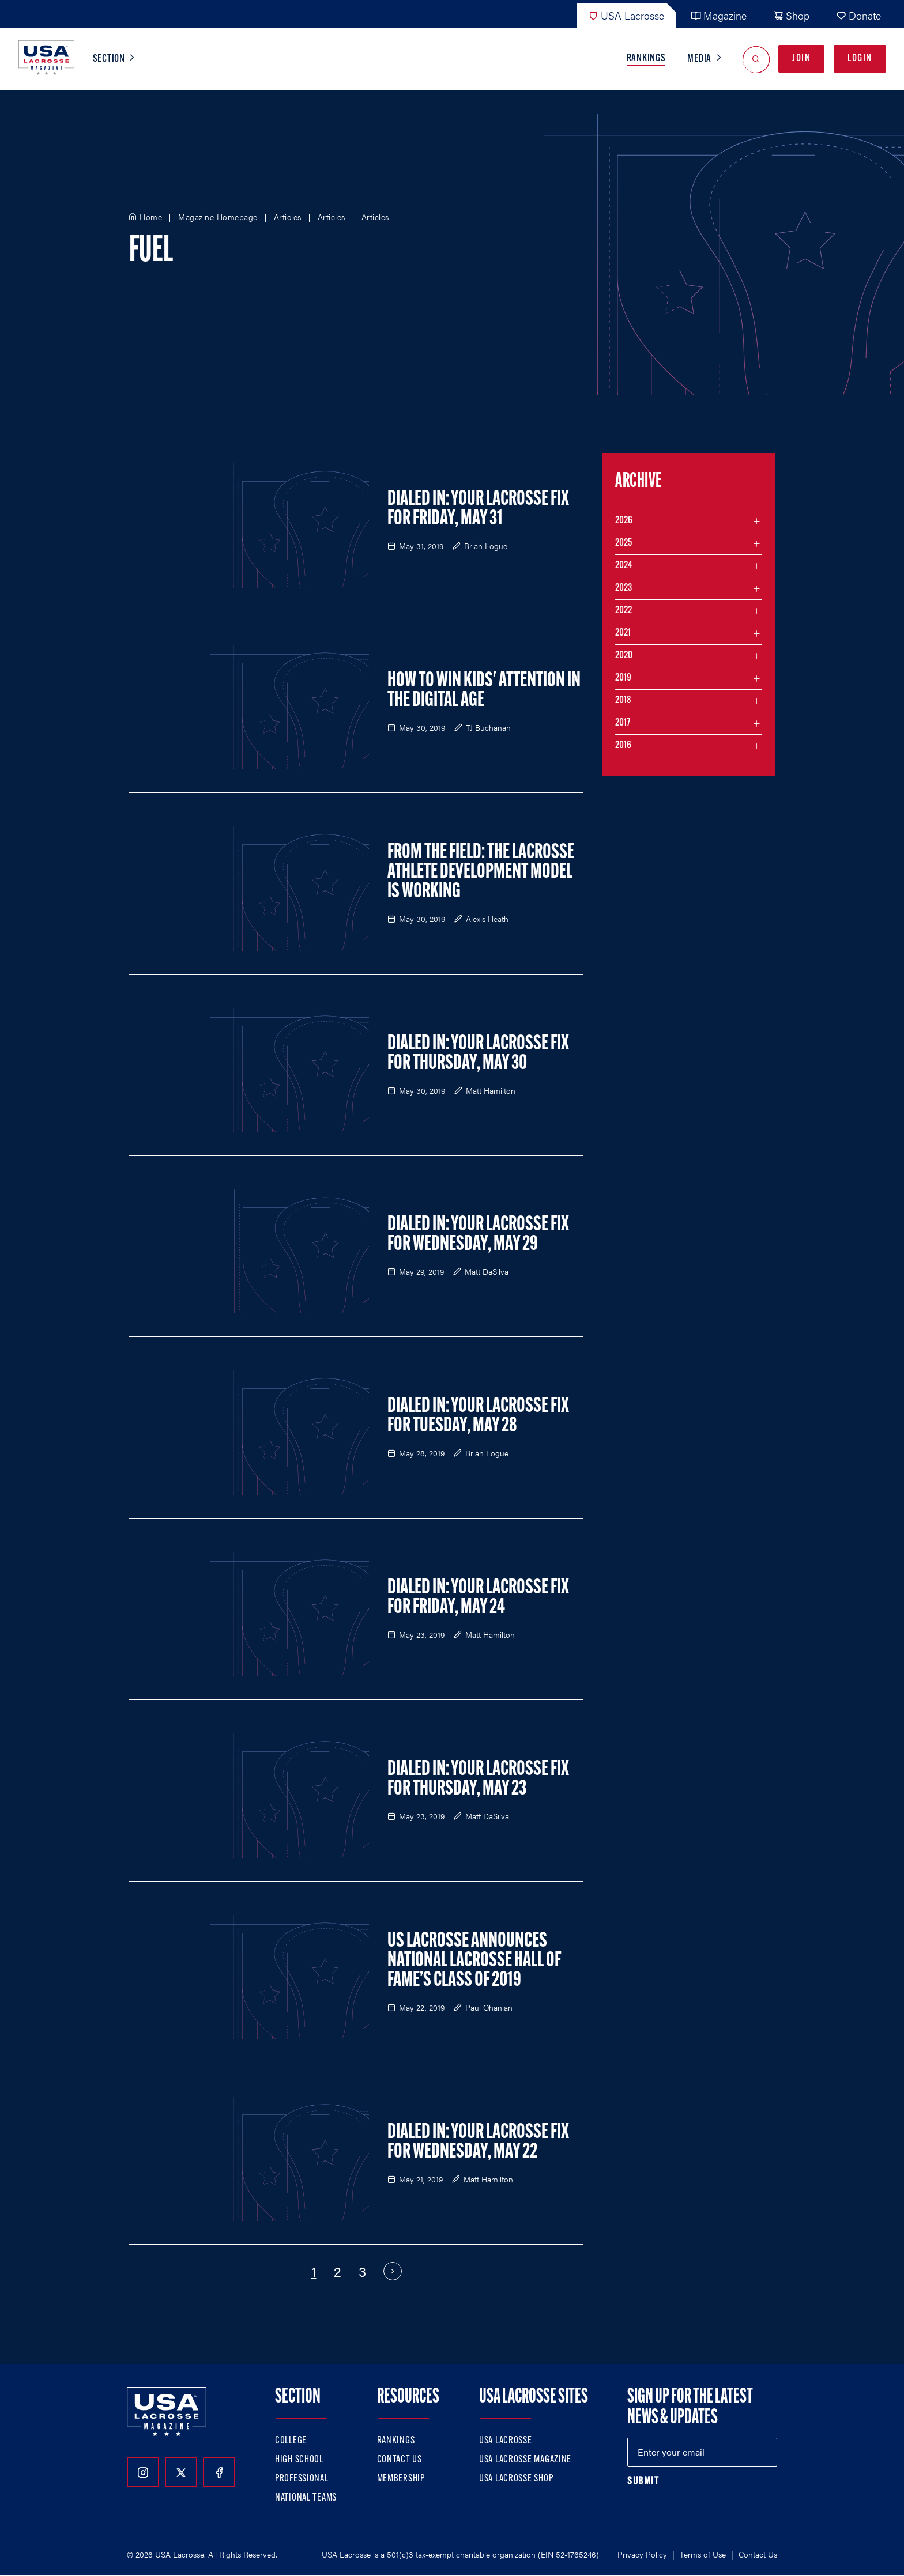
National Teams (306, 2497)
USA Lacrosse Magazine (525, 2459)
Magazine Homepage (218, 217)
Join (801, 58)
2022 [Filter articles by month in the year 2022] (623, 610)
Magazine (719, 15)
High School (299, 2459)
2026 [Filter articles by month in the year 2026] (623, 520)
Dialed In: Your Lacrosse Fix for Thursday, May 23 (478, 1779)
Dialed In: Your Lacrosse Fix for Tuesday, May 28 (478, 1416)
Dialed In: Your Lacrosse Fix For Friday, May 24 (478, 1598)
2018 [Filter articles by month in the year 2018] (623, 700)
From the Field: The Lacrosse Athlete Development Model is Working (480, 872)
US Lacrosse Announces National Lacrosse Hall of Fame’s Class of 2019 (474, 1961)
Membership (401, 2478)
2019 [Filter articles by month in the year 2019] (623, 678)
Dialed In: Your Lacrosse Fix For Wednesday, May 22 (478, 2142)
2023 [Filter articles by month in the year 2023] (623, 588)
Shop (791, 15)
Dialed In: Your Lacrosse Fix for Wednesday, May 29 (478, 1235)
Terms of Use (703, 2554)
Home (151, 217)
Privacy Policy (642, 2554)
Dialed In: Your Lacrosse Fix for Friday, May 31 (478, 509)
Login (860, 58)
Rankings (646, 58)
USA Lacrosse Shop (516, 2478)
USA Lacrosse (626, 15)
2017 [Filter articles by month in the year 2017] (622, 722)
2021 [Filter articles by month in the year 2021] (623, 633)
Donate (858, 15)
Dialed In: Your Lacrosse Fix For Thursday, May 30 (478, 1054)
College (291, 2440)
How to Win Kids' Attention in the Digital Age (484, 691)
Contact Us (399, 2459)
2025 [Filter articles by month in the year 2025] (623, 543)
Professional (302, 2478)
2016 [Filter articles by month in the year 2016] (623, 745)
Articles (288, 217)
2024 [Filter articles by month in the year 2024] (623, 565)
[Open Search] (756, 59)
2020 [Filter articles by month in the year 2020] (623, 655)
